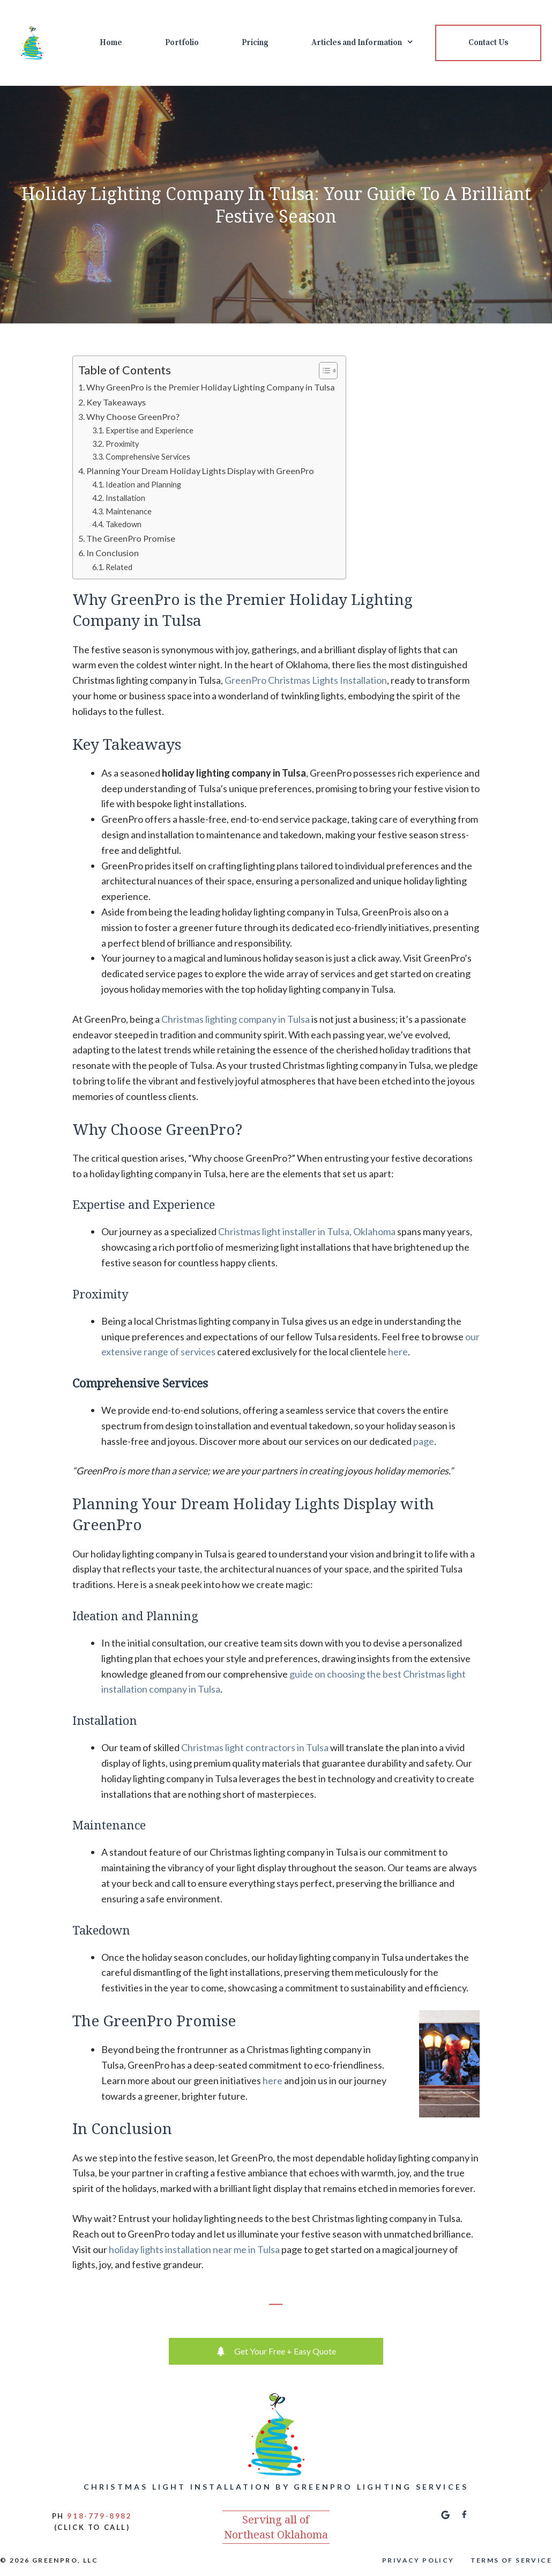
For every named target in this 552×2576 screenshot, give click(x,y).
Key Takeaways (116, 402)
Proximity (122, 443)
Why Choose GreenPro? (133, 416)
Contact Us (488, 43)
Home (111, 43)
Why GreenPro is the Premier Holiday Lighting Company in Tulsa (210, 387)
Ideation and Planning (143, 484)
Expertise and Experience (149, 430)
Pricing (255, 43)
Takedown (123, 524)
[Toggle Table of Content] (323, 370)
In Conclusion (112, 553)
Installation (125, 498)
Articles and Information (373, 43)
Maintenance (129, 511)
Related (119, 567)
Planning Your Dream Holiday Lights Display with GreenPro (200, 471)
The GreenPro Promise (130, 538)
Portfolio (182, 43)
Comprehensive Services (149, 456)
